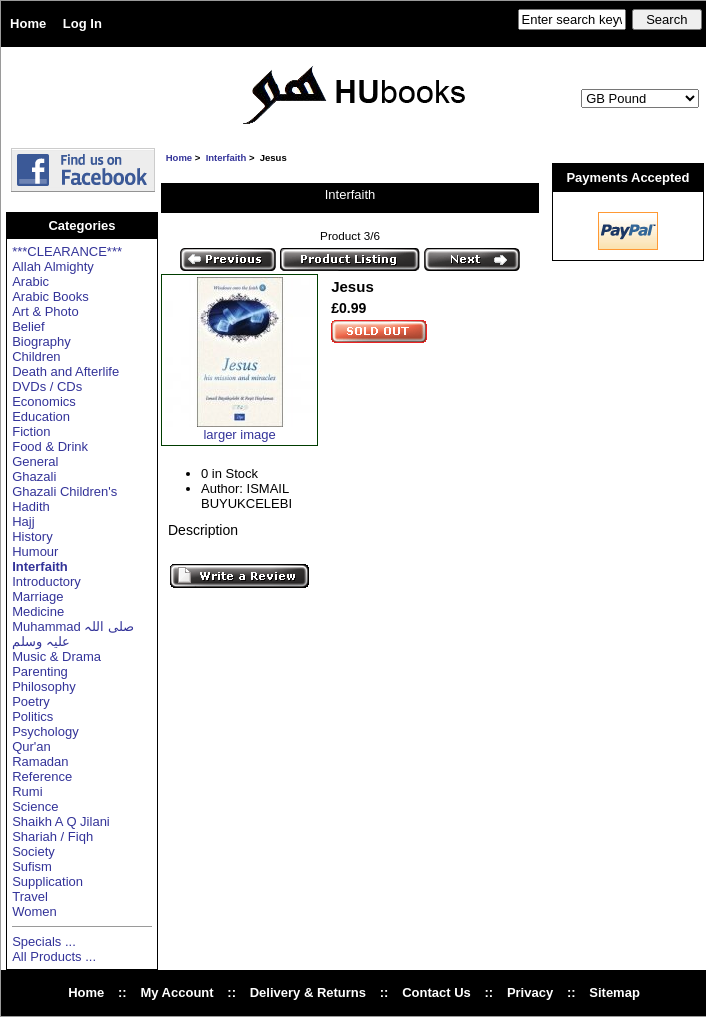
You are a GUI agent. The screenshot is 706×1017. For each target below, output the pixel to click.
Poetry (31, 701)
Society (33, 851)
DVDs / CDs (47, 386)
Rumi (27, 791)
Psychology (45, 731)
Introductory (46, 581)
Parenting (40, 671)
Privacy (530, 992)
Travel (30, 896)
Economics (44, 401)
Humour (35, 551)
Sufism (32, 866)
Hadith (31, 506)
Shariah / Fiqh (52, 836)
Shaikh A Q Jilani (61, 821)
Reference (42, 776)
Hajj (23, 521)
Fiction (31, 431)
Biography (41, 341)
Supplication (47, 881)
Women (34, 911)
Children (36, 356)
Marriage (37, 596)
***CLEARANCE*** (67, 251)
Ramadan (40, 761)
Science (35, 806)
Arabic (30, 281)
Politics (32, 716)
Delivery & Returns (308, 992)
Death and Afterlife (65, 371)
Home (28, 23)
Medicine (38, 611)
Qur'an (31, 746)
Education (41, 416)
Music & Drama (56, 656)
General (35, 461)
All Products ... (54, 956)
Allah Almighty (53, 266)
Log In (82, 23)
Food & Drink (50, 446)
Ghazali (34, 476)
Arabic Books (50, 296)
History (32, 536)
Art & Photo (45, 311)
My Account (176, 992)
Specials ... (44, 941)
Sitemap (614, 992)
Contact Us (436, 992)
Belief (28, 326)
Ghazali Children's (64, 491)
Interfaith (226, 157)
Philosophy (44, 686)
